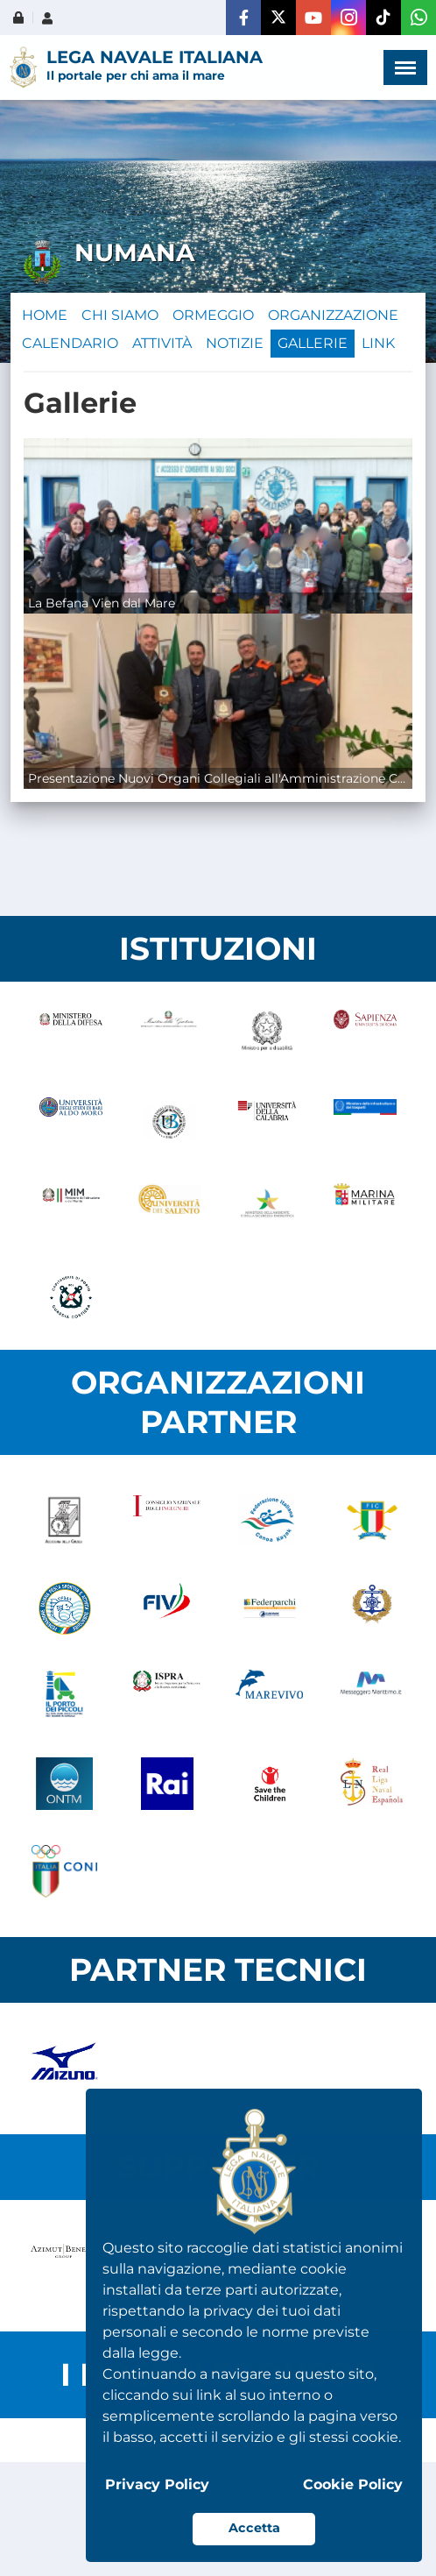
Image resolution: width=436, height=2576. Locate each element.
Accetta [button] (254, 2528)
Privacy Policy (157, 2484)
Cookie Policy (353, 2484)
